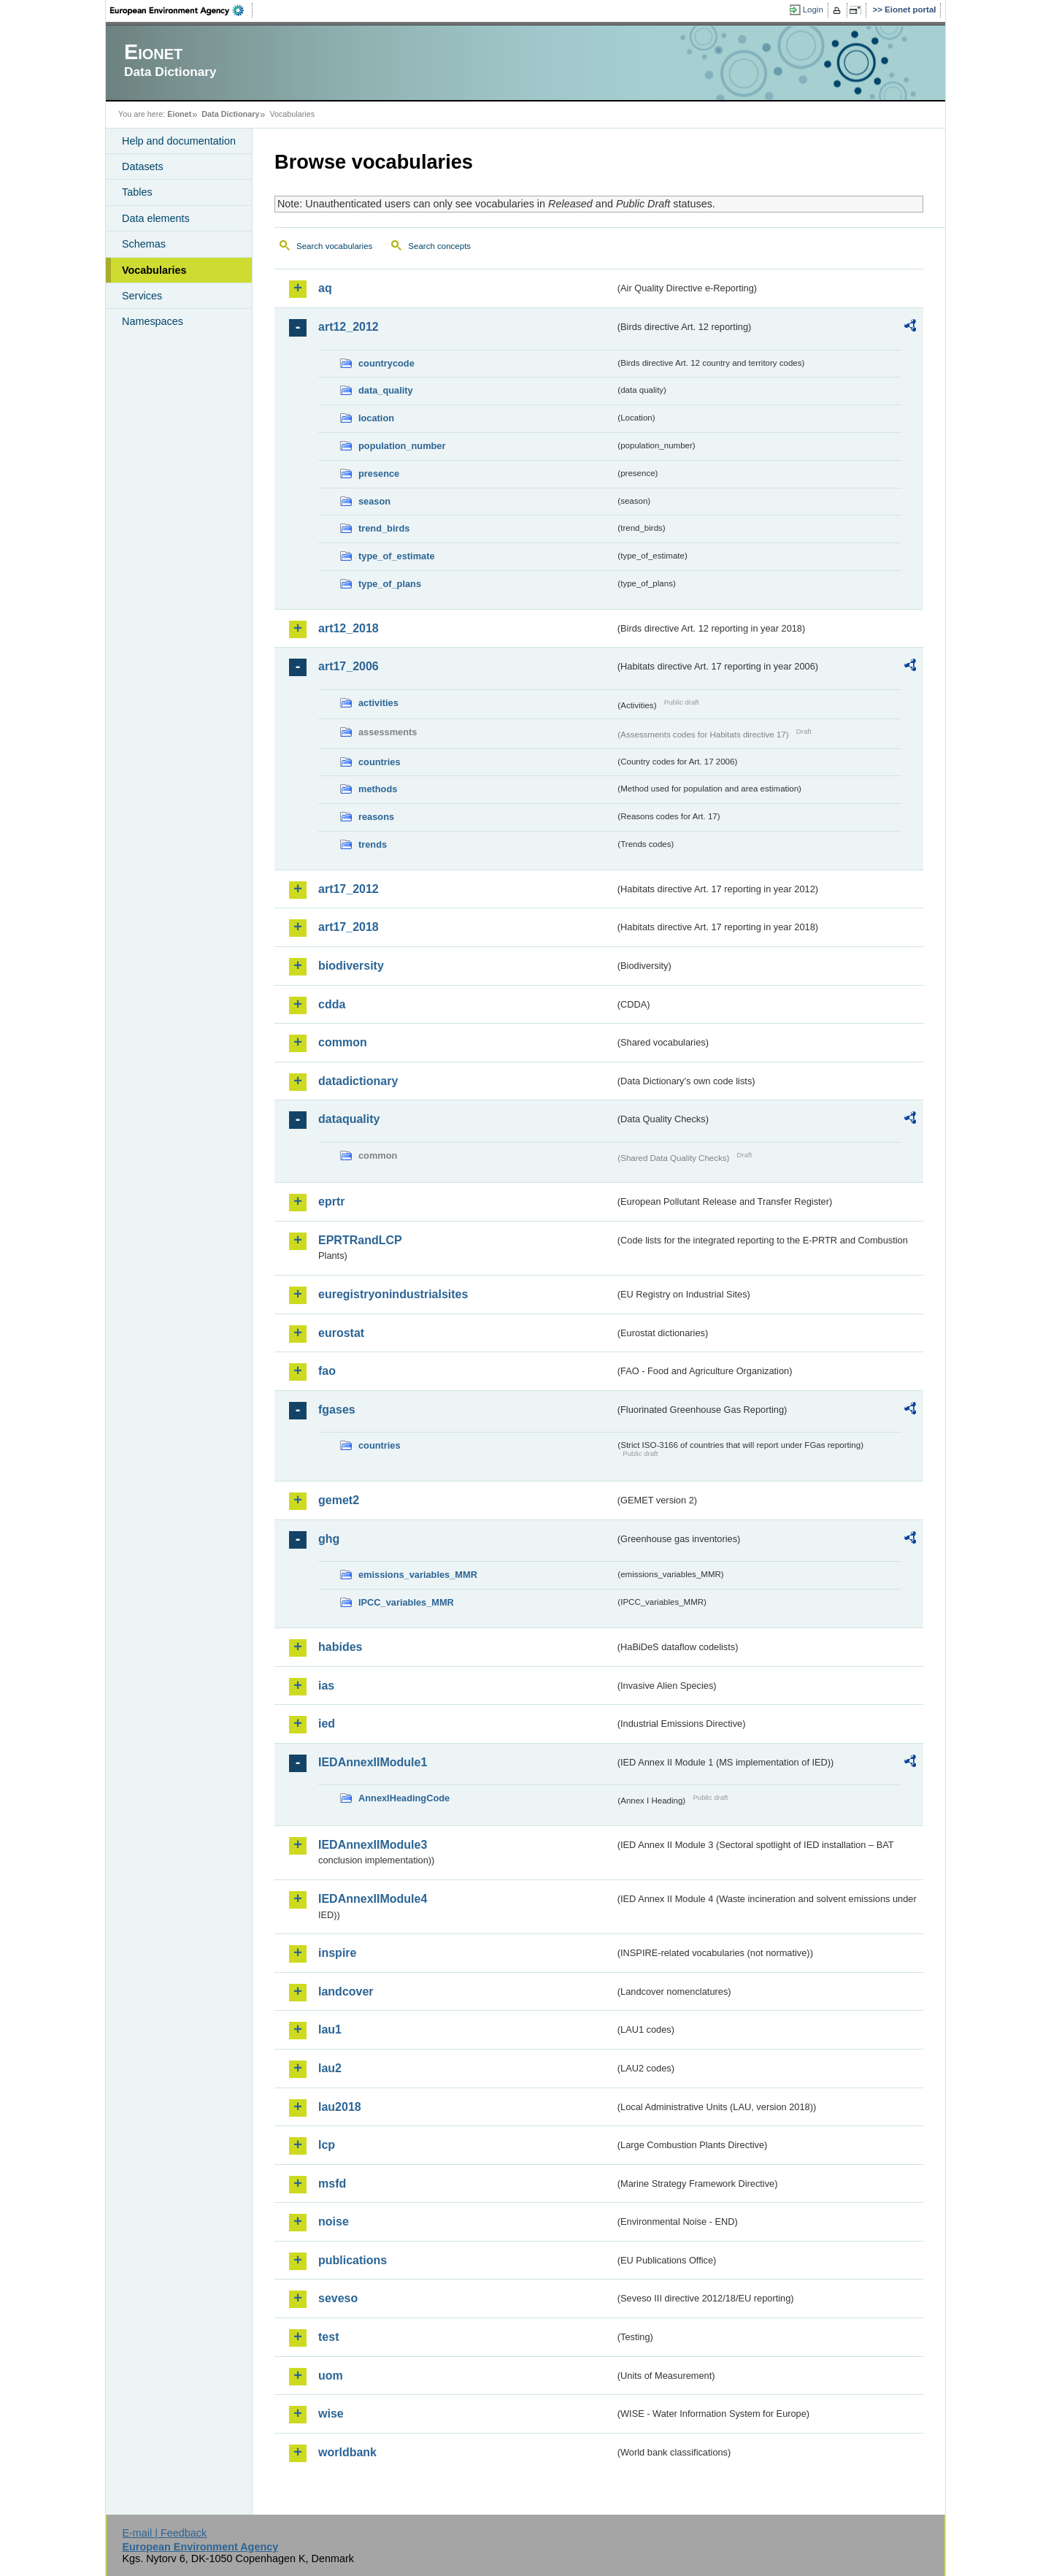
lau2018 (339, 2107)
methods (377, 788)
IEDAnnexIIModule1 (372, 1762)
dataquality (349, 1119)
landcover (346, 1991)
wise (331, 2413)
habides (340, 1647)
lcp (326, 2145)
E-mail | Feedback (164, 2533)
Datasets (142, 166)
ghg (328, 1539)
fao (327, 1371)
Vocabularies (154, 270)
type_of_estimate (396, 556)
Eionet (179, 114)
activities (378, 702)
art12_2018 (348, 628)
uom (330, 2375)
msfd (332, 2183)
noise (333, 2221)
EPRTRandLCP (360, 1240)
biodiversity (351, 965)
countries (379, 761)
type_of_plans (389, 583)
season (374, 501)
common (342, 1042)
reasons (376, 816)
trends (372, 844)
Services (142, 296)
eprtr (331, 1201)
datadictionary (358, 1081)
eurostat (341, 1333)
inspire (337, 1953)
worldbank (347, 2452)
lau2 (330, 2068)
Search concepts (439, 246)
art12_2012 (348, 327)
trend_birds (383, 528)
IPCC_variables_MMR (406, 1602)
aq (325, 288)
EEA (181, 10)
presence (378, 473)
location (376, 418)
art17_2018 (348, 927)
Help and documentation (179, 141)
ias (326, 1685)
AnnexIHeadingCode (404, 1798)
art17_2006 (348, 666)
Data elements (156, 218)
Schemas (144, 244)
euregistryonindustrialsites (393, 1294)
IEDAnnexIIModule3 (372, 1845)
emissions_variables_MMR (417, 1574)
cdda (331, 1004)
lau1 (330, 2029)
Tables (137, 192)
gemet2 (338, 1500)
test (328, 2337)
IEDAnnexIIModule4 (372, 1899)
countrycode (386, 363)
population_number (401, 445)
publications (352, 2260)
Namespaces (152, 321)
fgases (336, 1409)
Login (813, 9)
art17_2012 (348, 889)
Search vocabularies (334, 246)
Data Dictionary (230, 114)
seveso (338, 2298)
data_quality (385, 390)
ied (326, 1723)
